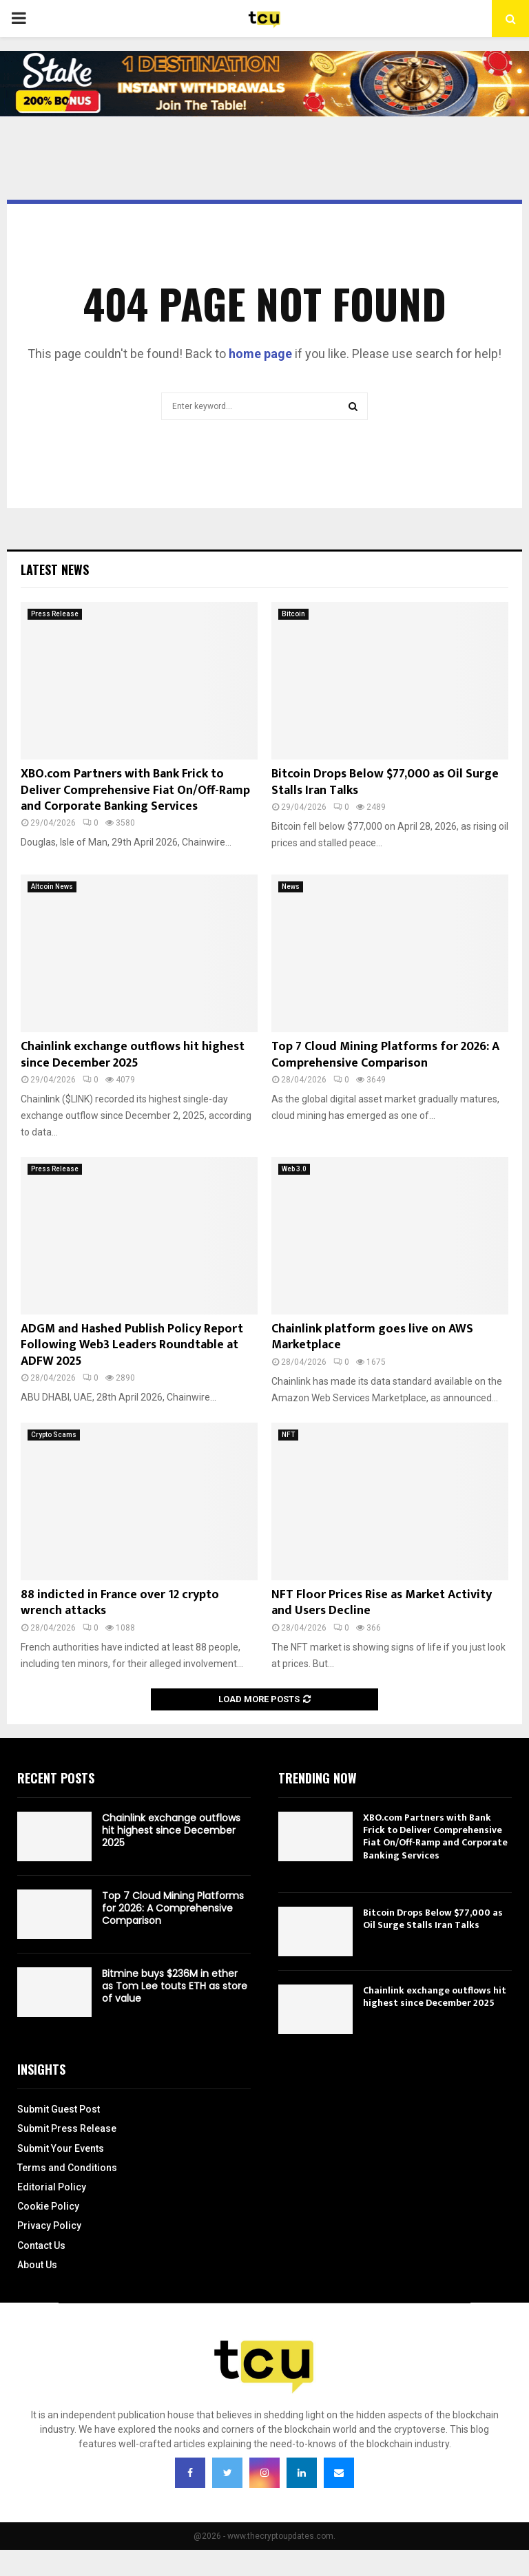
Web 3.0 (294, 1169)
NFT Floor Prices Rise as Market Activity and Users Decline (381, 1602)
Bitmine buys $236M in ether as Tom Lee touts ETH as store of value (174, 1986)
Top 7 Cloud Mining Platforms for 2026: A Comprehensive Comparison (385, 1054)
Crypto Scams (53, 1434)
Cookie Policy (48, 2206)
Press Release (55, 614)
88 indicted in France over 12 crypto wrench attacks (120, 1602)
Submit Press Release (66, 2128)
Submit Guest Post (58, 2109)
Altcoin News (52, 886)
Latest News (55, 569)
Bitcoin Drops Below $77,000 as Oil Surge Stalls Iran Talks (385, 782)
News (291, 886)
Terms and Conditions (67, 2167)
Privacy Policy (49, 2225)
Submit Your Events (60, 2148)
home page (260, 353)
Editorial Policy (51, 2186)
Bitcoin (293, 614)
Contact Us (41, 2245)
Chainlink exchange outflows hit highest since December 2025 (133, 1054)
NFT (288, 1434)
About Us (37, 2264)
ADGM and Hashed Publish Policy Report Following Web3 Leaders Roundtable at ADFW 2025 (132, 1345)
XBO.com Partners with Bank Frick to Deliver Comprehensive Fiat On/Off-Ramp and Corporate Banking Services (135, 790)
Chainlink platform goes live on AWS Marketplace (372, 1337)
